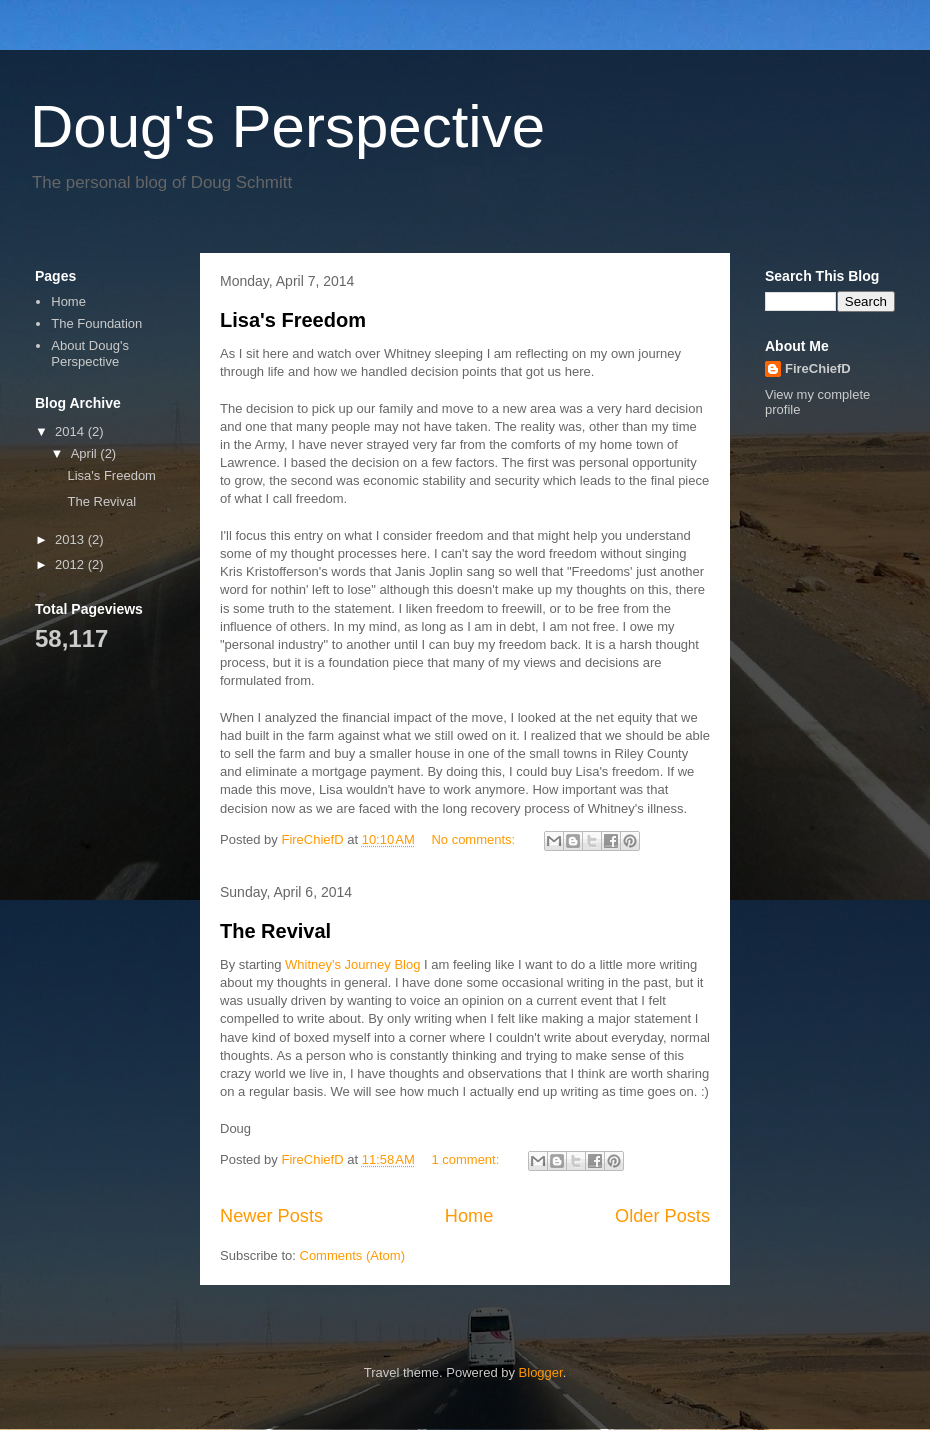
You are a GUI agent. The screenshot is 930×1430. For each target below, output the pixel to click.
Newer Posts (271, 1216)
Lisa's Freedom (293, 320)
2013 (71, 539)
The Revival (275, 931)
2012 (71, 564)
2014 (71, 431)
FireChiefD (818, 368)
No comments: (474, 839)
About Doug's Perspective (90, 353)
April (86, 453)
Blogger (541, 1372)
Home (469, 1216)
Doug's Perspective (287, 126)
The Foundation (96, 323)
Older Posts (662, 1216)
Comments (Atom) (352, 1255)
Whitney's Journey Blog (352, 964)
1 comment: (467, 1159)
